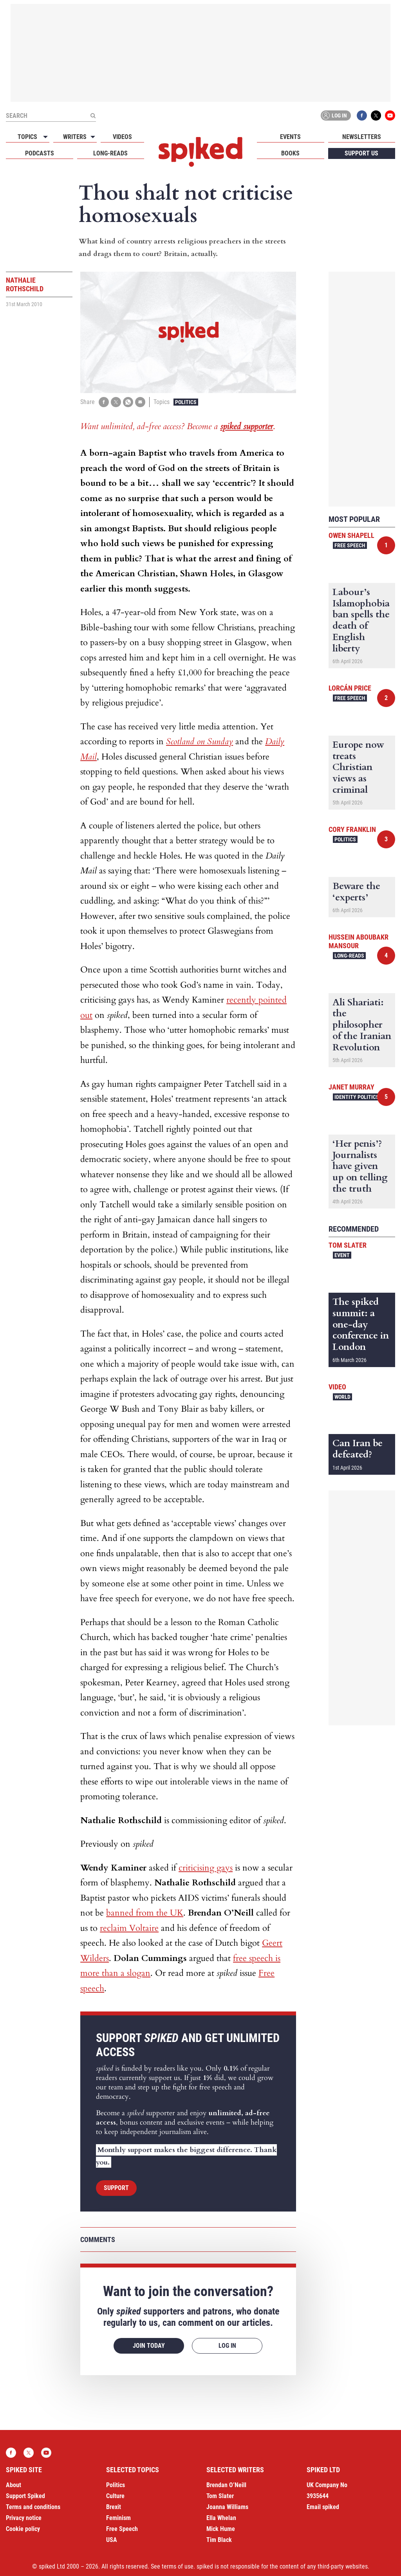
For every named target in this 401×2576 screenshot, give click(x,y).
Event (342, 1255)
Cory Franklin (352, 829)
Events (290, 137)
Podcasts (39, 153)
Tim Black (219, 2540)
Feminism (118, 2518)
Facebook (362, 115)
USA (111, 2540)
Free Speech (349, 545)
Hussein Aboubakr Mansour (358, 941)
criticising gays (206, 1868)
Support (116, 2188)
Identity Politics (356, 1097)
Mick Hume (220, 2529)
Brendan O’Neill (226, 2485)
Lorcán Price (350, 688)
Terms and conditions (33, 2507)
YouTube (390, 115)
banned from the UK (144, 1913)
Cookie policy (23, 2529)
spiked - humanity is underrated (200, 152)
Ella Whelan (221, 2518)
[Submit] (93, 115)
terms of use (177, 2566)
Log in (334, 115)
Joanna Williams (227, 2507)
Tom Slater (348, 1245)
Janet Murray (351, 1087)
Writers (75, 137)
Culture (115, 2496)
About (13, 2485)
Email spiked (323, 2507)
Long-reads (110, 153)
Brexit (113, 2507)
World (342, 1397)
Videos (122, 137)
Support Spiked (25, 2496)
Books (290, 153)
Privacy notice (24, 2518)
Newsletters (361, 137)
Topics (27, 137)
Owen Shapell (351, 535)
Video (337, 1387)
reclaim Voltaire (129, 1928)
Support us (361, 153)
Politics (186, 402)
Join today (149, 2345)
